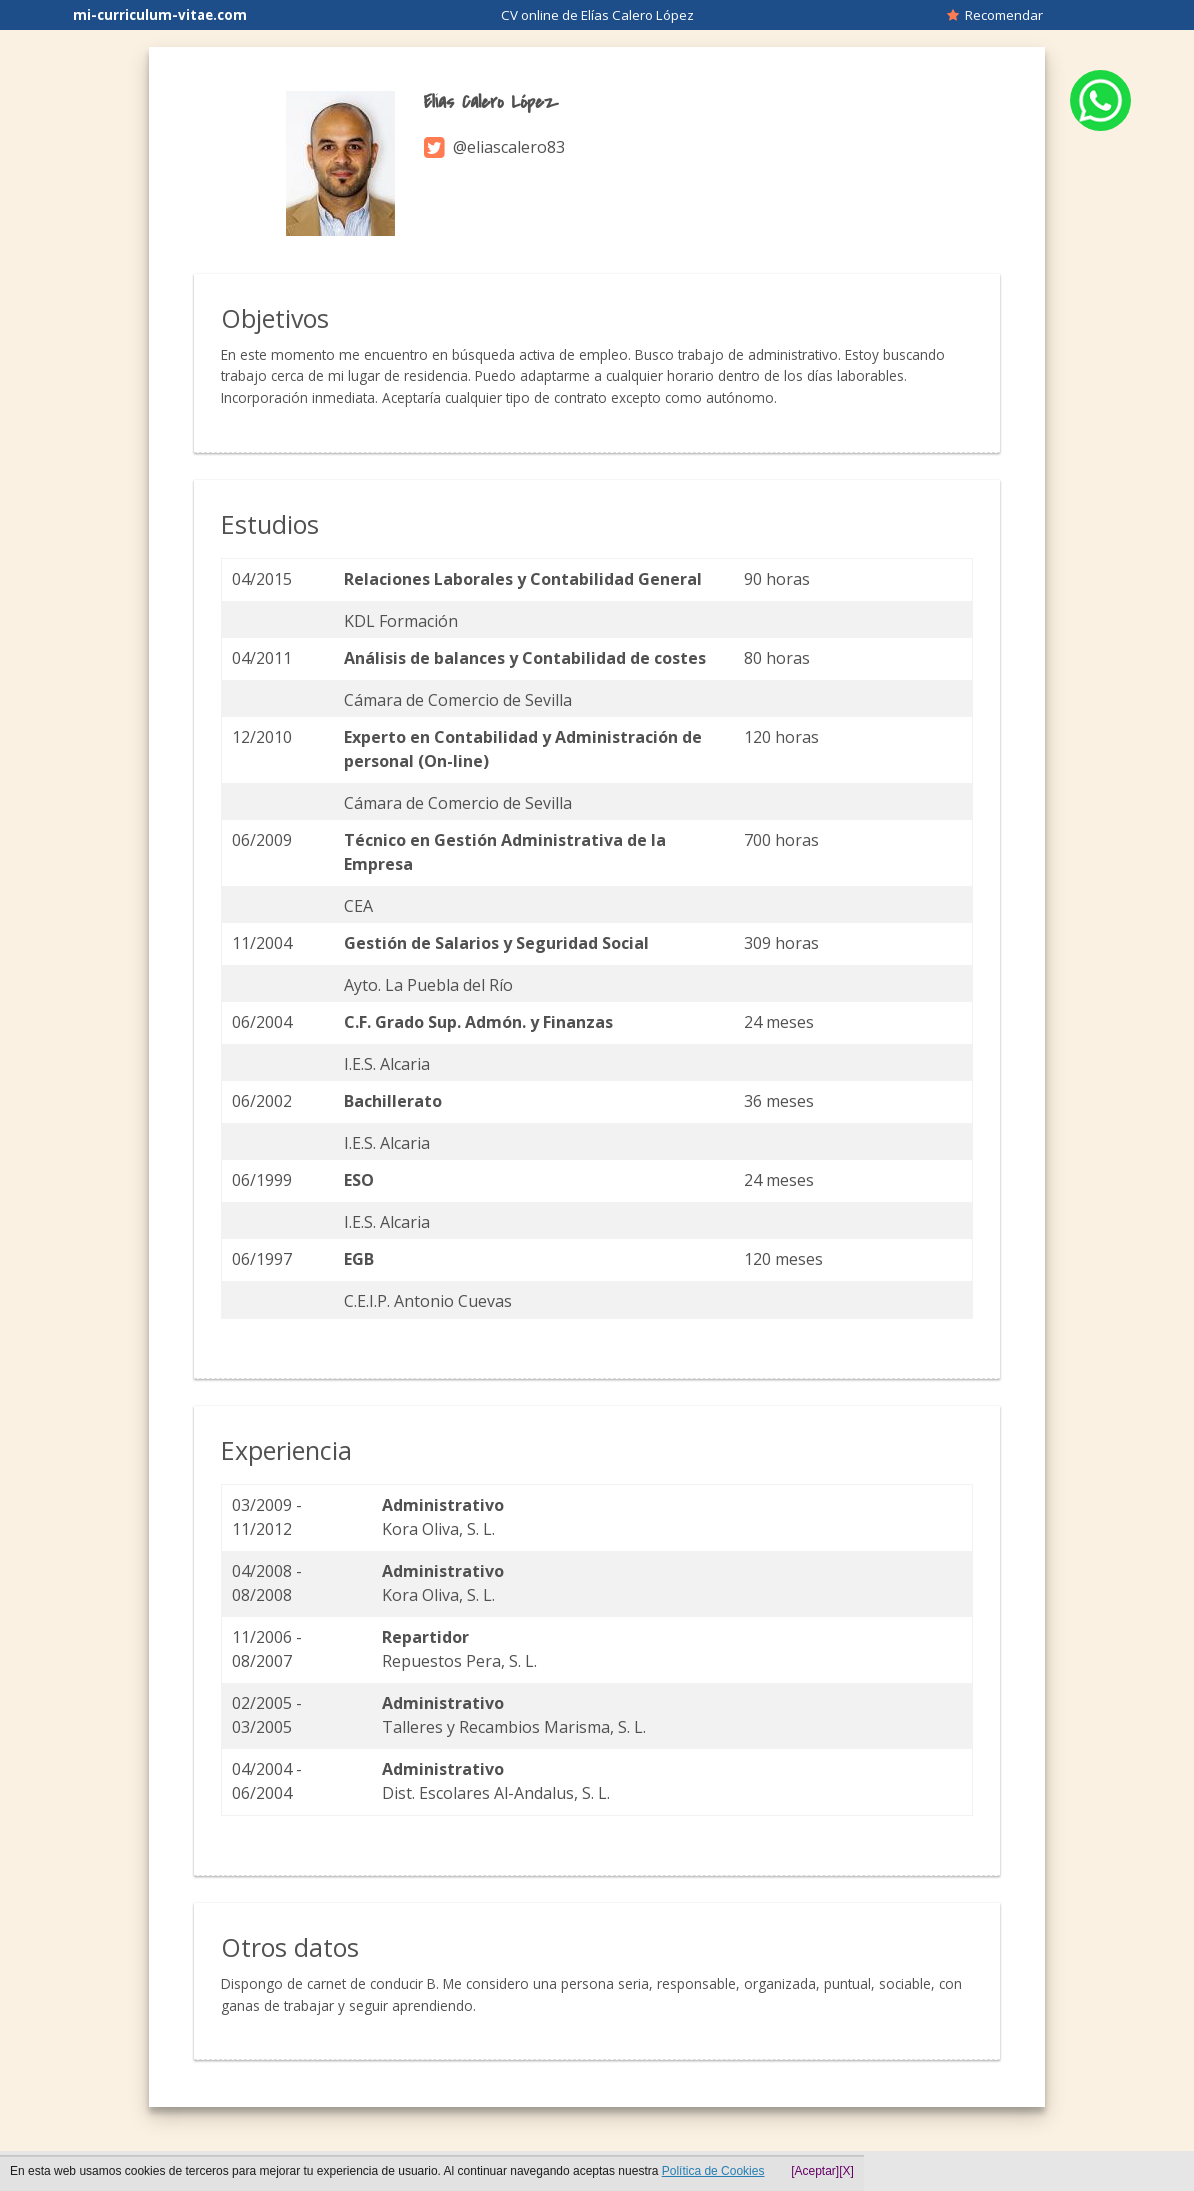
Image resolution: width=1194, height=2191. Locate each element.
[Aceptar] (815, 2171)
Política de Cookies (713, 2171)
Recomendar (995, 15)
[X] (846, 2171)
